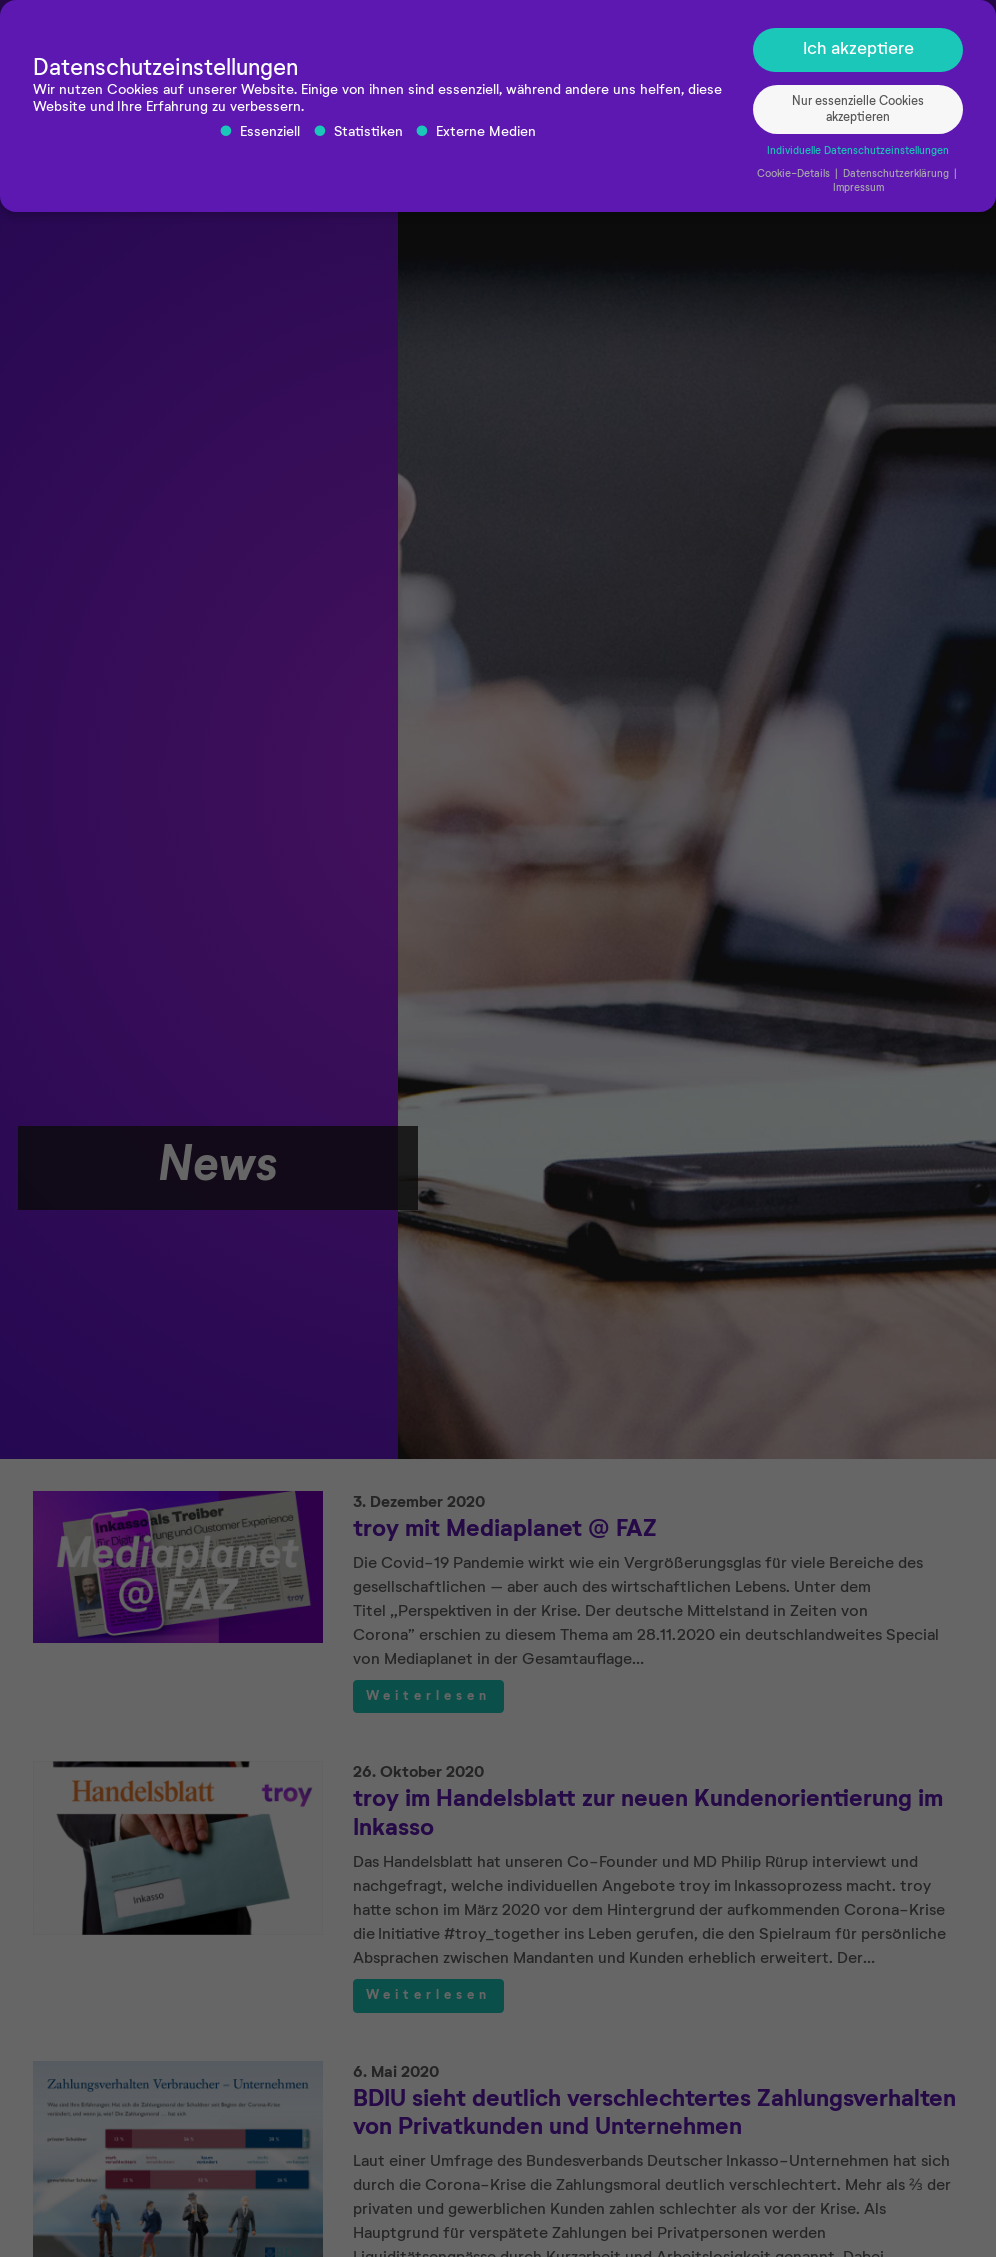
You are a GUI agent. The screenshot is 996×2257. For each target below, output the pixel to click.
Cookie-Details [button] (795, 178)
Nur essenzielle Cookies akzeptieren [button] (858, 113)
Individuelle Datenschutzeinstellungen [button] (858, 155)
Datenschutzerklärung (897, 178)
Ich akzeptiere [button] (858, 53)
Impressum (858, 191)
